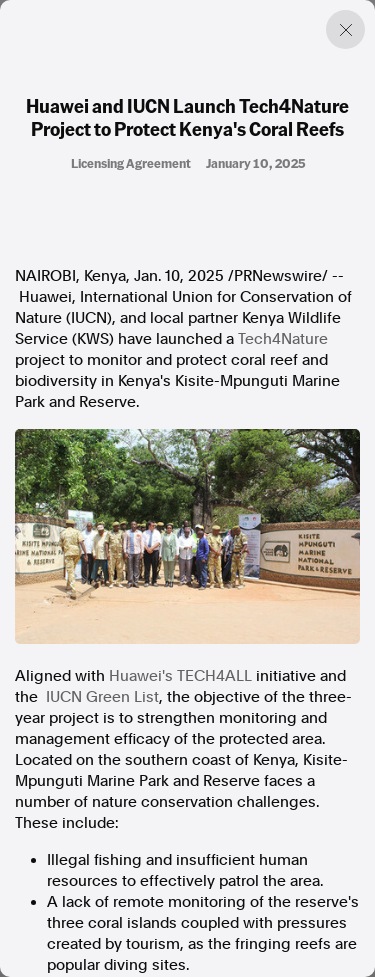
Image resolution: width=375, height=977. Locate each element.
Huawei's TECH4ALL (180, 676)
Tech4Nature (283, 339)
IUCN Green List (102, 697)
